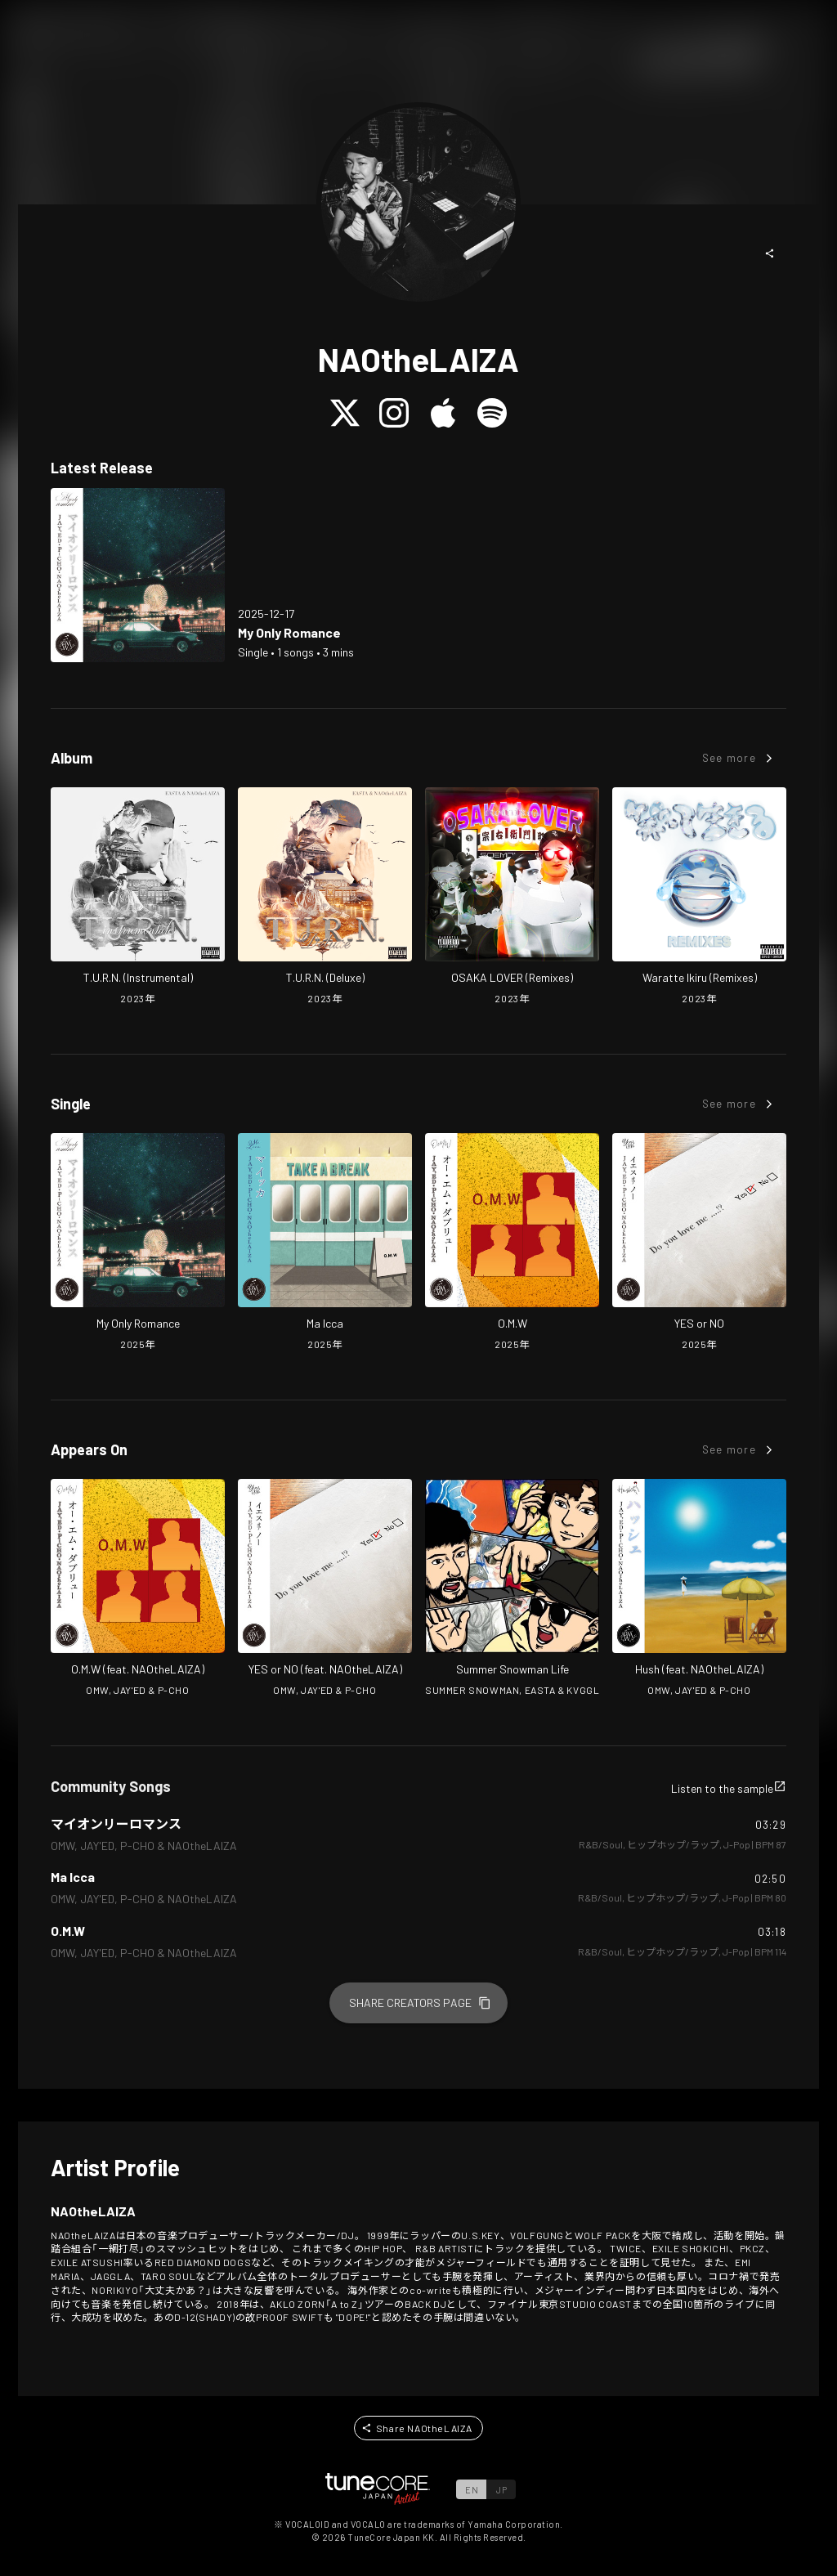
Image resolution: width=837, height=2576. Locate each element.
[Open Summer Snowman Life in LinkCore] (512, 1589)
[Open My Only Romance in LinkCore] (138, 575)
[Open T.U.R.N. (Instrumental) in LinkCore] (138, 897)
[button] (770, 253)
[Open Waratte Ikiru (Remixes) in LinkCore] (699, 897)
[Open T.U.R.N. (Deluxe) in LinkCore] (325, 897)
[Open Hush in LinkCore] (699, 1589)
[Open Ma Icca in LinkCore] (325, 1243)
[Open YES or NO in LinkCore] (699, 1243)
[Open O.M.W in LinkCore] (512, 1243)
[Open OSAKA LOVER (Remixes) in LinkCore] (512, 897)
